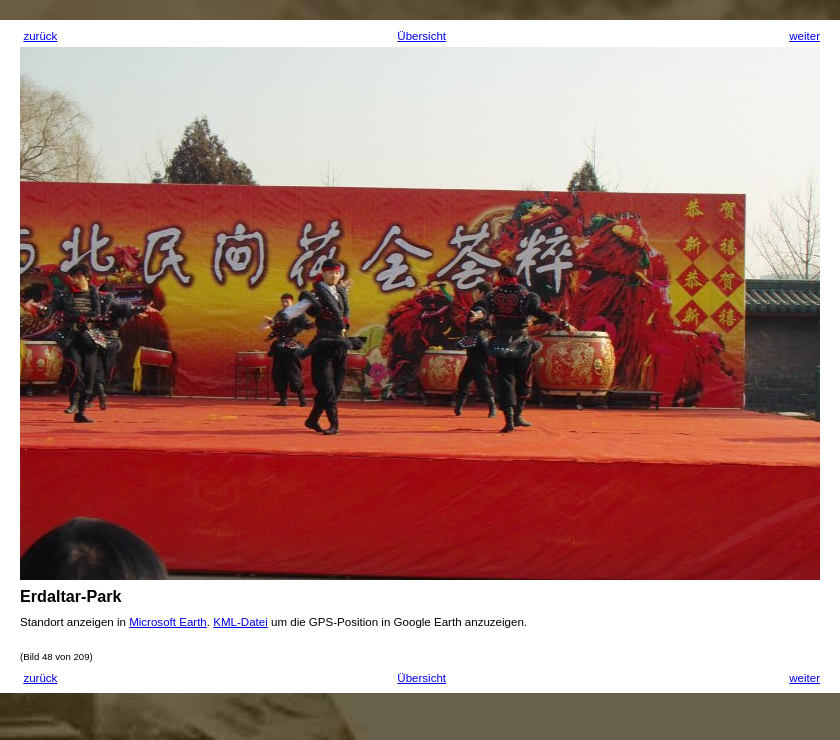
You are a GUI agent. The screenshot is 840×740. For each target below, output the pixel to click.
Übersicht (421, 36)
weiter (804, 36)
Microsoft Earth (168, 622)
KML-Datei (240, 622)
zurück (40, 36)
